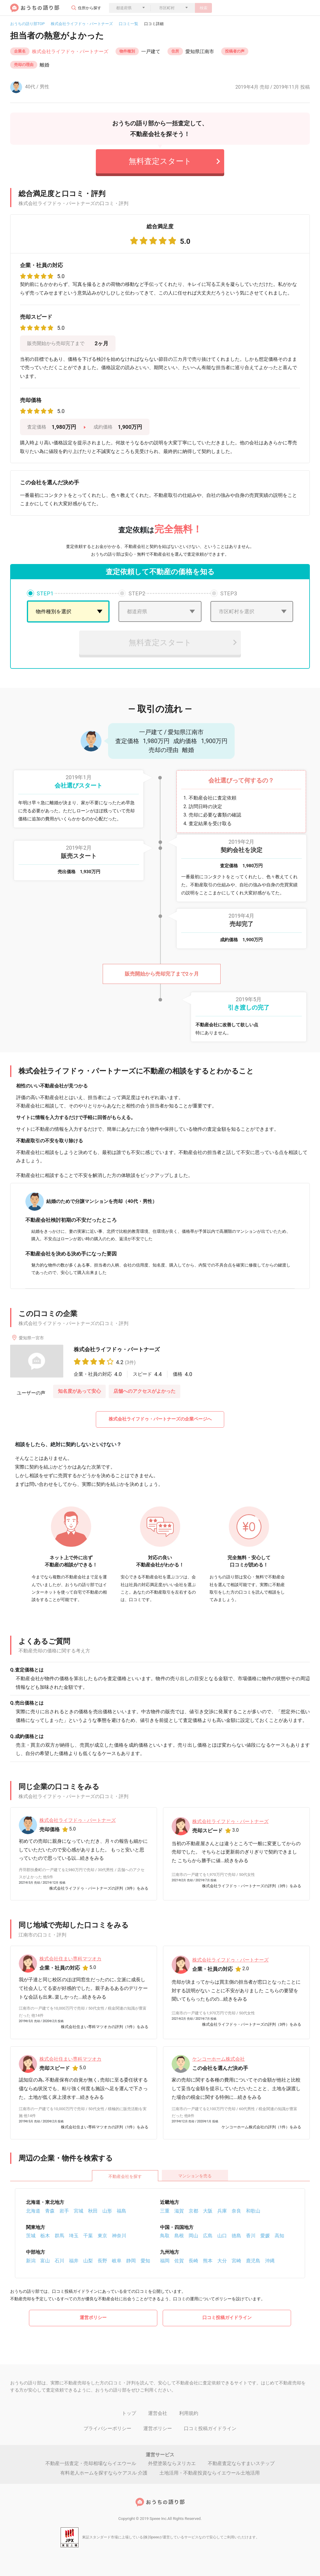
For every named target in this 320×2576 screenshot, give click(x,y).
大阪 (208, 2211)
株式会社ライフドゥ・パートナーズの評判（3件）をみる (98, 1888)
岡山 (193, 2235)
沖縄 (270, 2261)
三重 (165, 2211)
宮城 (78, 2211)
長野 (102, 2261)
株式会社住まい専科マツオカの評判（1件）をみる (104, 2027)
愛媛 (265, 2235)
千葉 (88, 2235)
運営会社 (157, 2413)
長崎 (193, 2261)
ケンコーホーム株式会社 (218, 2059)
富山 (45, 2261)
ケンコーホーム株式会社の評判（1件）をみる (261, 2127)
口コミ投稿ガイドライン (227, 2317)
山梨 (88, 2261)
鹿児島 (253, 2261)
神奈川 (119, 2235)
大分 (222, 2261)
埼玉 (74, 2235)
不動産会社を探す (125, 2176)
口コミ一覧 (128, 24)
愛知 (145, 2261)
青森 (50, 2211)
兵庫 (222, 2211)
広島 (208, 2235)
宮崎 (236, 2261)
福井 (74, 2261)
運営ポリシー (93, 2317)
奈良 (236, 2211)
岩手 (64, 2211)
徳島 (236, 2235)
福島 (121, 2211)
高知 (279, 2235)
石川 (59, 2261)
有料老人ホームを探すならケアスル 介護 (103, 2473)
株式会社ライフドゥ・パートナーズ (82, 24)
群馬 (59, 2235)
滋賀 (179, 2211)
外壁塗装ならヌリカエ (172, 2463)
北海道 (33, 2211)
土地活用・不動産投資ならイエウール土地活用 (209, 2473)
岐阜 (116, 2261)
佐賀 (179, 2261)
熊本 (208, 2261)
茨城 (31, 2235)
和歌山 (253, 2211)
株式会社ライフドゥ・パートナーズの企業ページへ (160, 1419)
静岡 (131, 2261)
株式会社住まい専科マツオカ (70, 1959)
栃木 (45, 2235)
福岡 (165, 2261)
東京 (102, 2235)
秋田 (93, 2211)
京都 (193, 2211)
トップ (129, 2413)
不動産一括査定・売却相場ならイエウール (90, 2463)
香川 (251, 2235)
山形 (107, 2211)
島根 (179, 2235)
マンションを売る (195, 2175)
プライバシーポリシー (107, 2428)
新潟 (31, 2261)
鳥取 (165, 2235)
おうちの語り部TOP (27, 24)
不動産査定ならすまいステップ (241, 2463)
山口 (222, 2235)
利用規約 (188, 2413)
